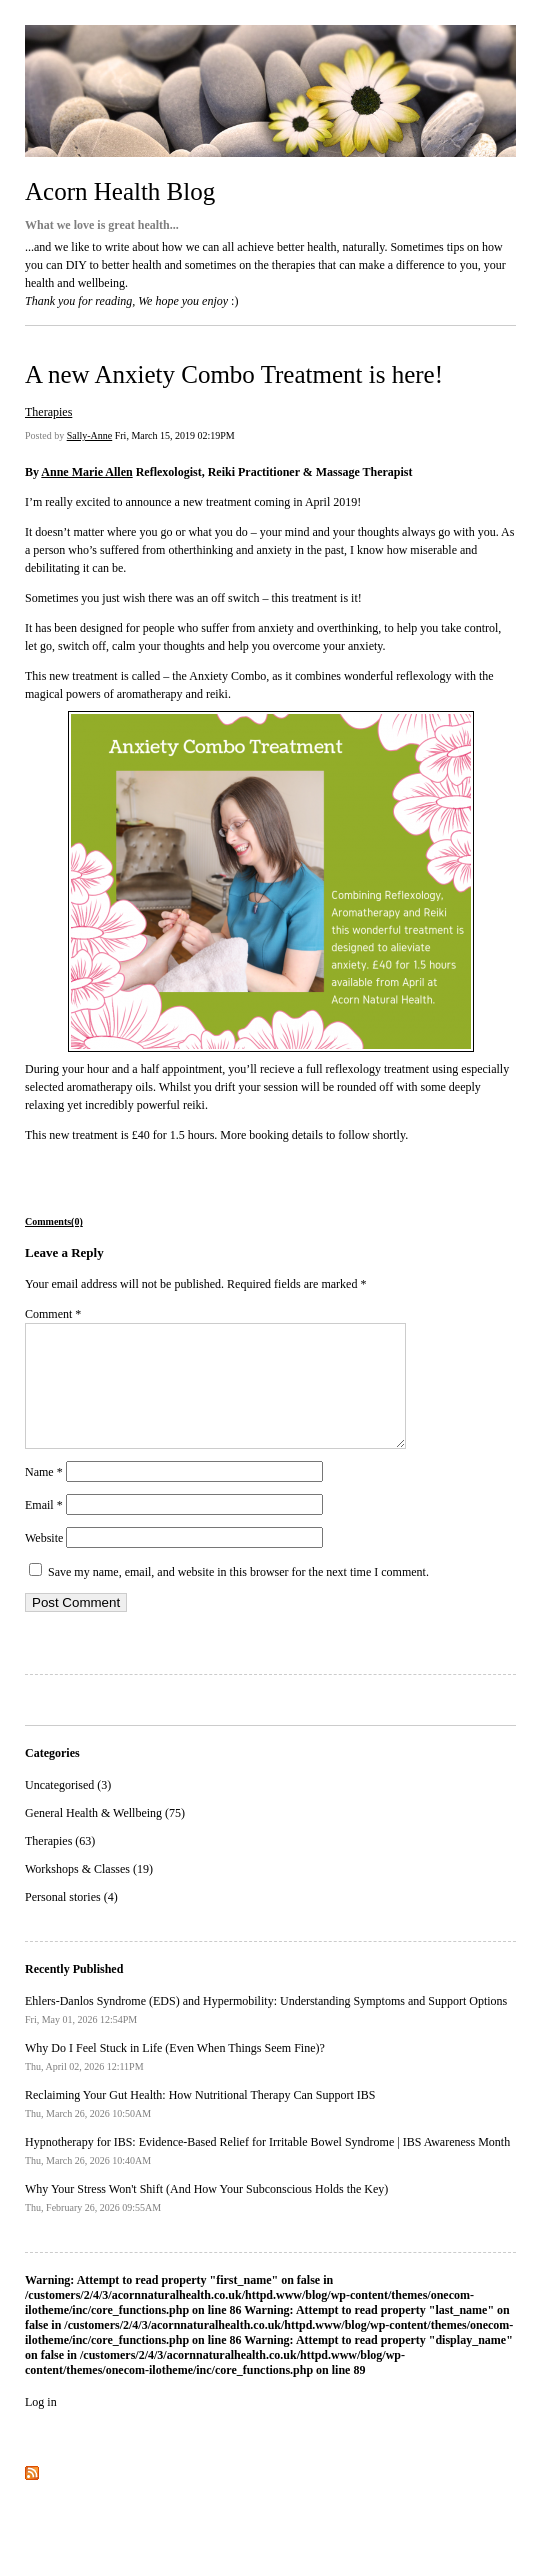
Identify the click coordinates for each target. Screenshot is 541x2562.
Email (44, 1529)
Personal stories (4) (71, 1921)
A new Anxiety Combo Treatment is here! (234, 374)
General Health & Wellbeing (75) (105, 1837)
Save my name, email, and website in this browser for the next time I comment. (238, 1596)
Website (44, 1562)
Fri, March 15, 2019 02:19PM (175, 435)
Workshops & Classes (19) (89, 1893)
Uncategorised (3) (68, 1809)
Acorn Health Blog (120, 191)
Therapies (48, 412)
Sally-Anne (90, 435)
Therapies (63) (60, 1865)
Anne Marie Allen (86, 472)
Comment (53, 1314)
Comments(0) (54, 1221)
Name (44, 1496)
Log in (41, 2426)
